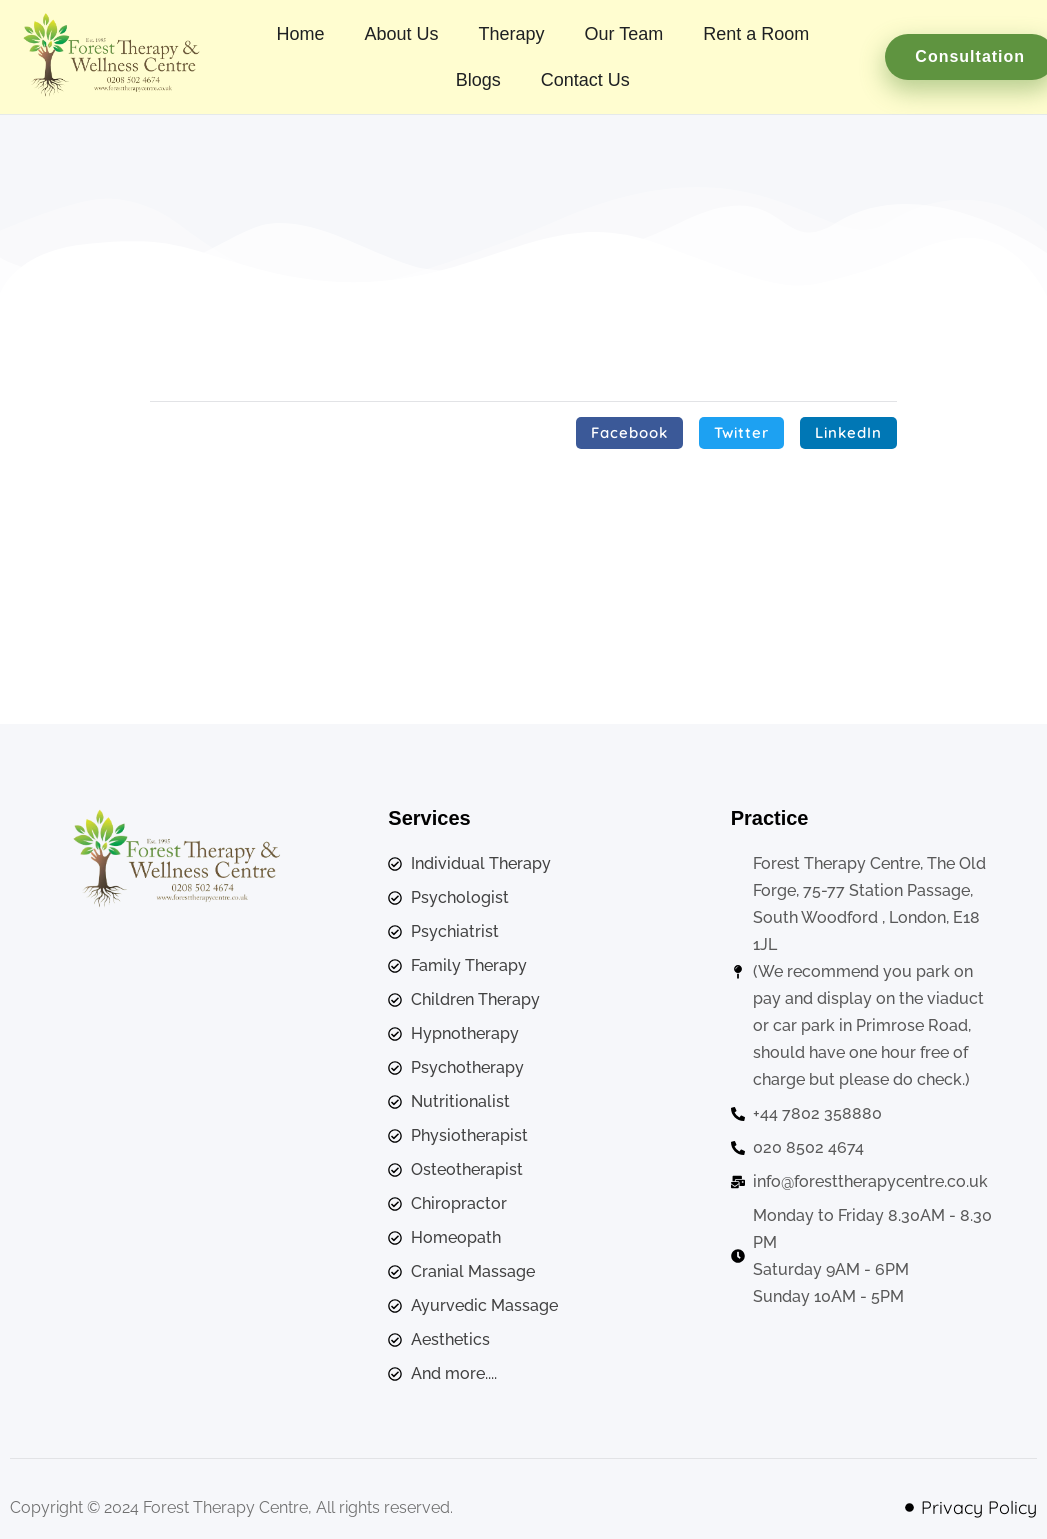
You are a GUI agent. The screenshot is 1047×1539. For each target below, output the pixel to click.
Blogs (478, 80)
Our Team (624, 34)
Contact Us (585, 80)
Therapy (511, 34)
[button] (629, 433)
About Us (401, 34)
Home (300, 34)
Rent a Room (756, 34)
